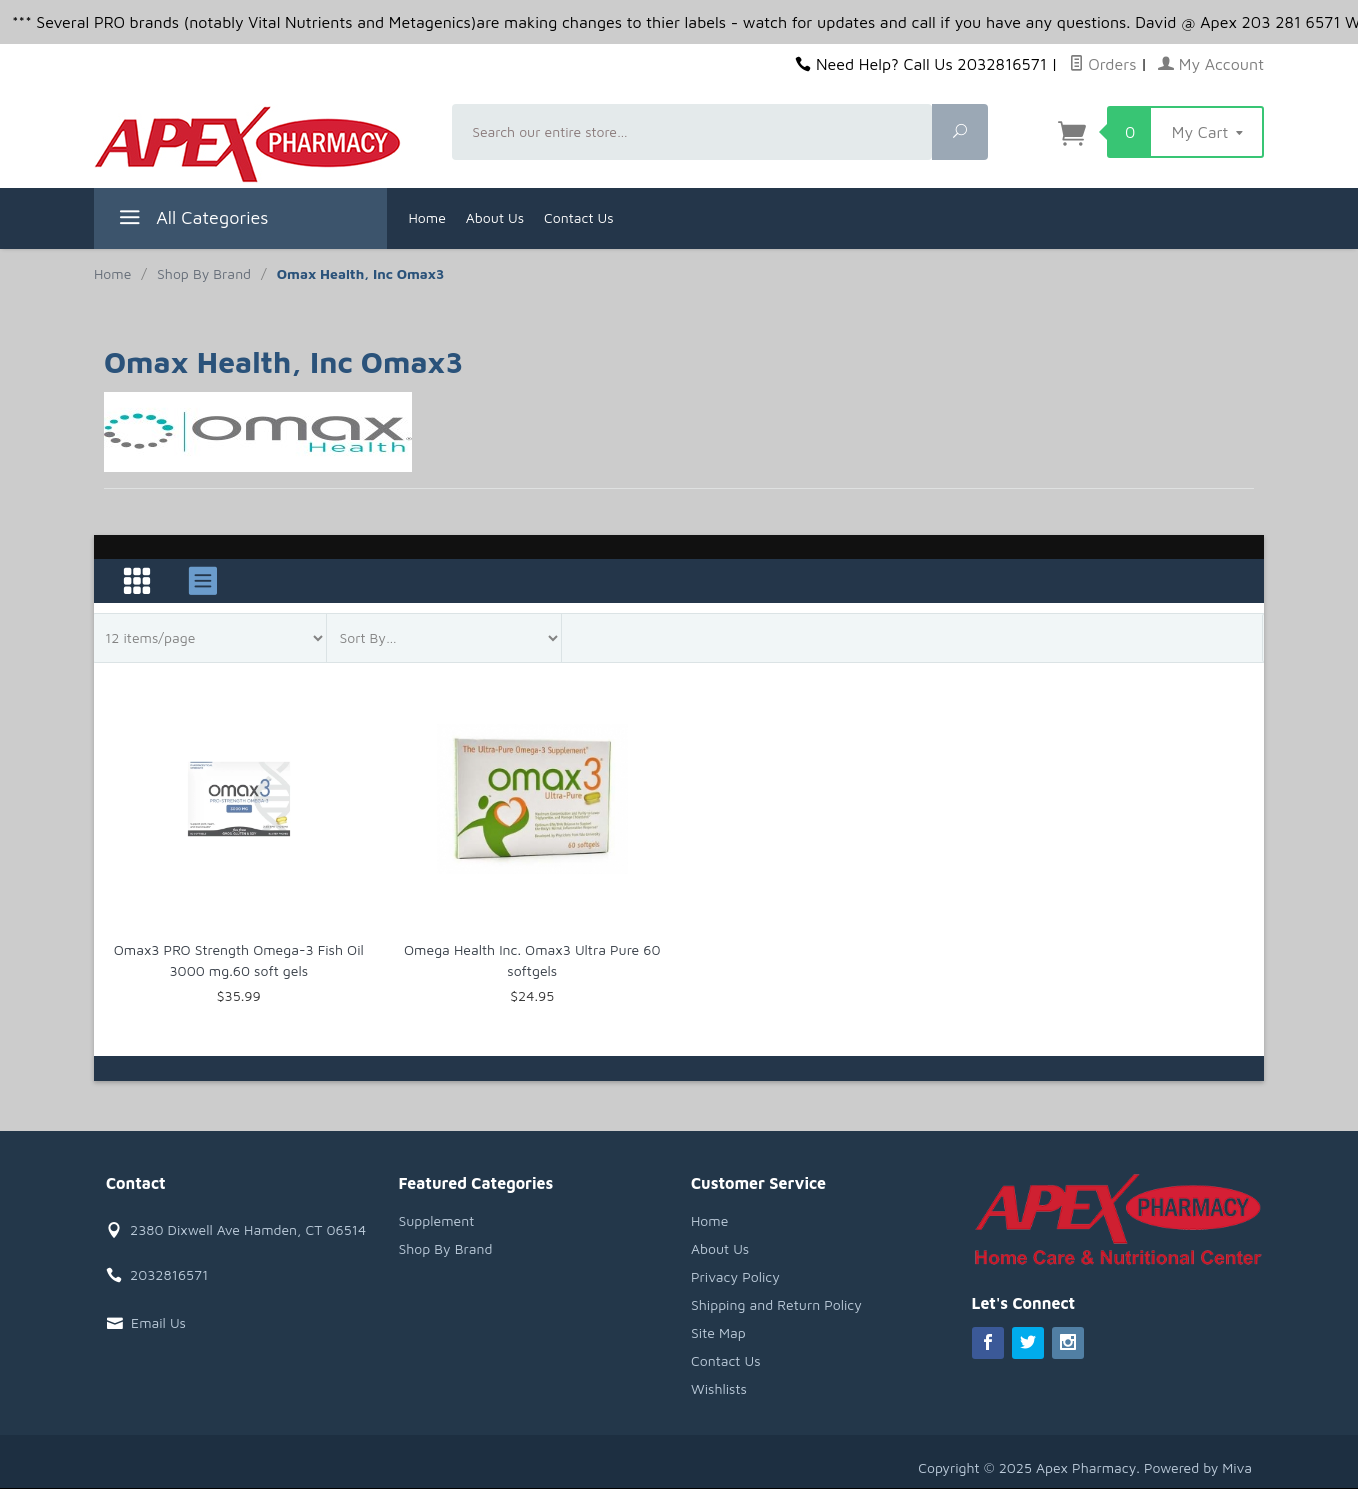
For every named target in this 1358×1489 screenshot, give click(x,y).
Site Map (718, 1332)
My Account (1211, 64)
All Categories (191, 220)
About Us (495, 217)
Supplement (437, 1220)
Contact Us (579, 217)
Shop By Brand (446, 1248)
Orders (1103, 64)
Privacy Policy (735, 1276)
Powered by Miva (1198, 1467)
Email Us (158, 1322)
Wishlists (719, 1388)
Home (427, 217)
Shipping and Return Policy (776, 1304)
